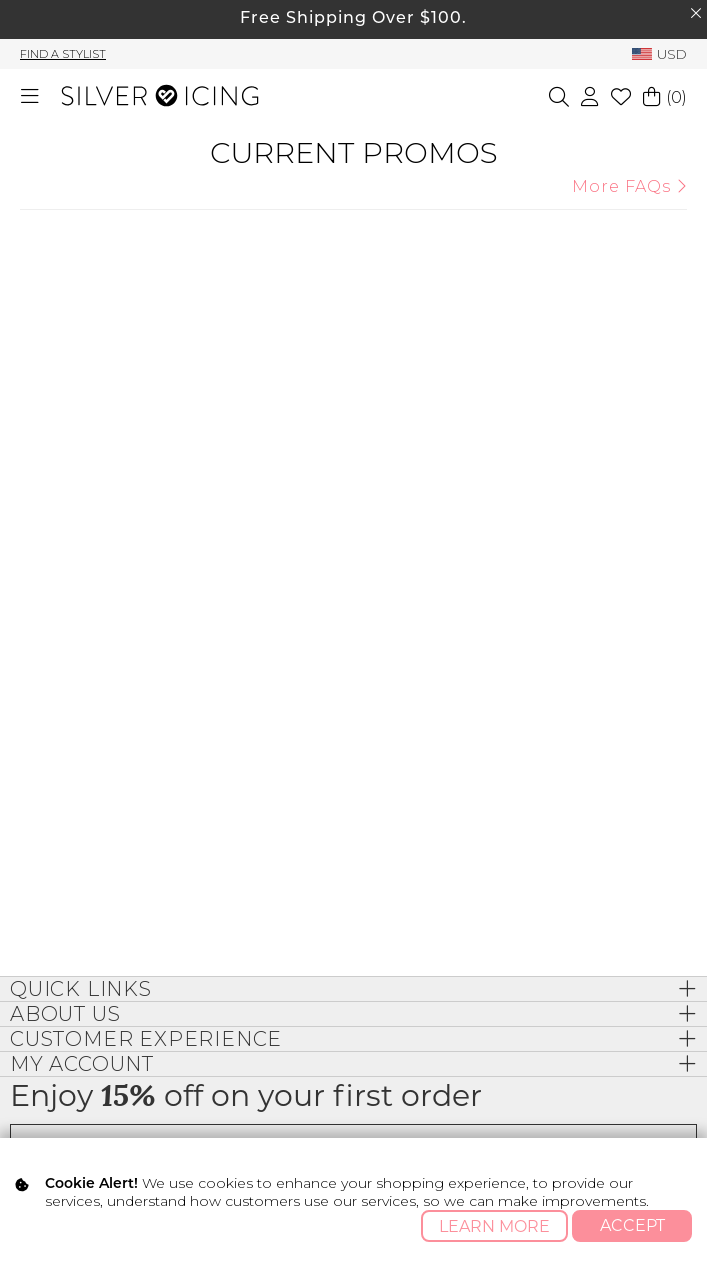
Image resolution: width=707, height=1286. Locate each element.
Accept (632, 1225)
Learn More (494, 1226)
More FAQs (629, 186)
